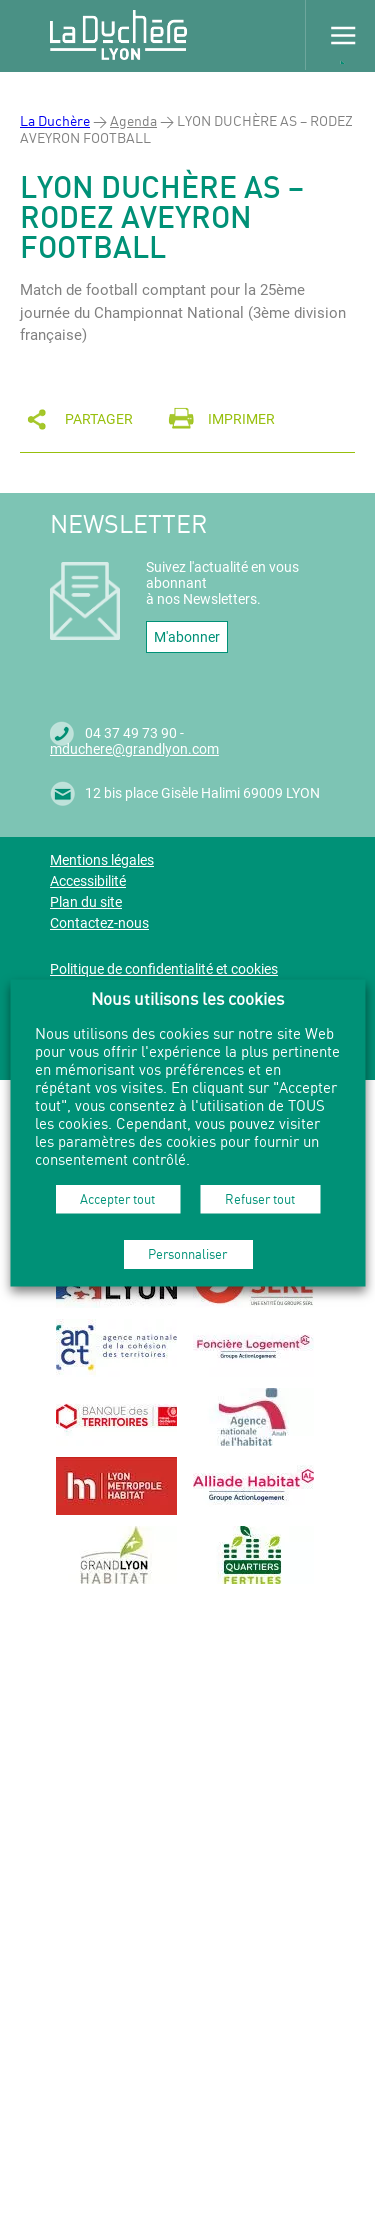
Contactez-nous (99, 923)
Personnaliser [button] (187, 1253)
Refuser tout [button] (260, 1198)
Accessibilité (88, 881)
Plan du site (86, 902)
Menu (340, 35)
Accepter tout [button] (117, 1198)
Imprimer (241, 419)
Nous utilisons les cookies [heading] (187, 997)
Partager (99, 419)
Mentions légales (102, 860)
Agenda (133, 120)
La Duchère (55, 120)
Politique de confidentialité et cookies (164, 969)
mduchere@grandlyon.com (134, 749)
